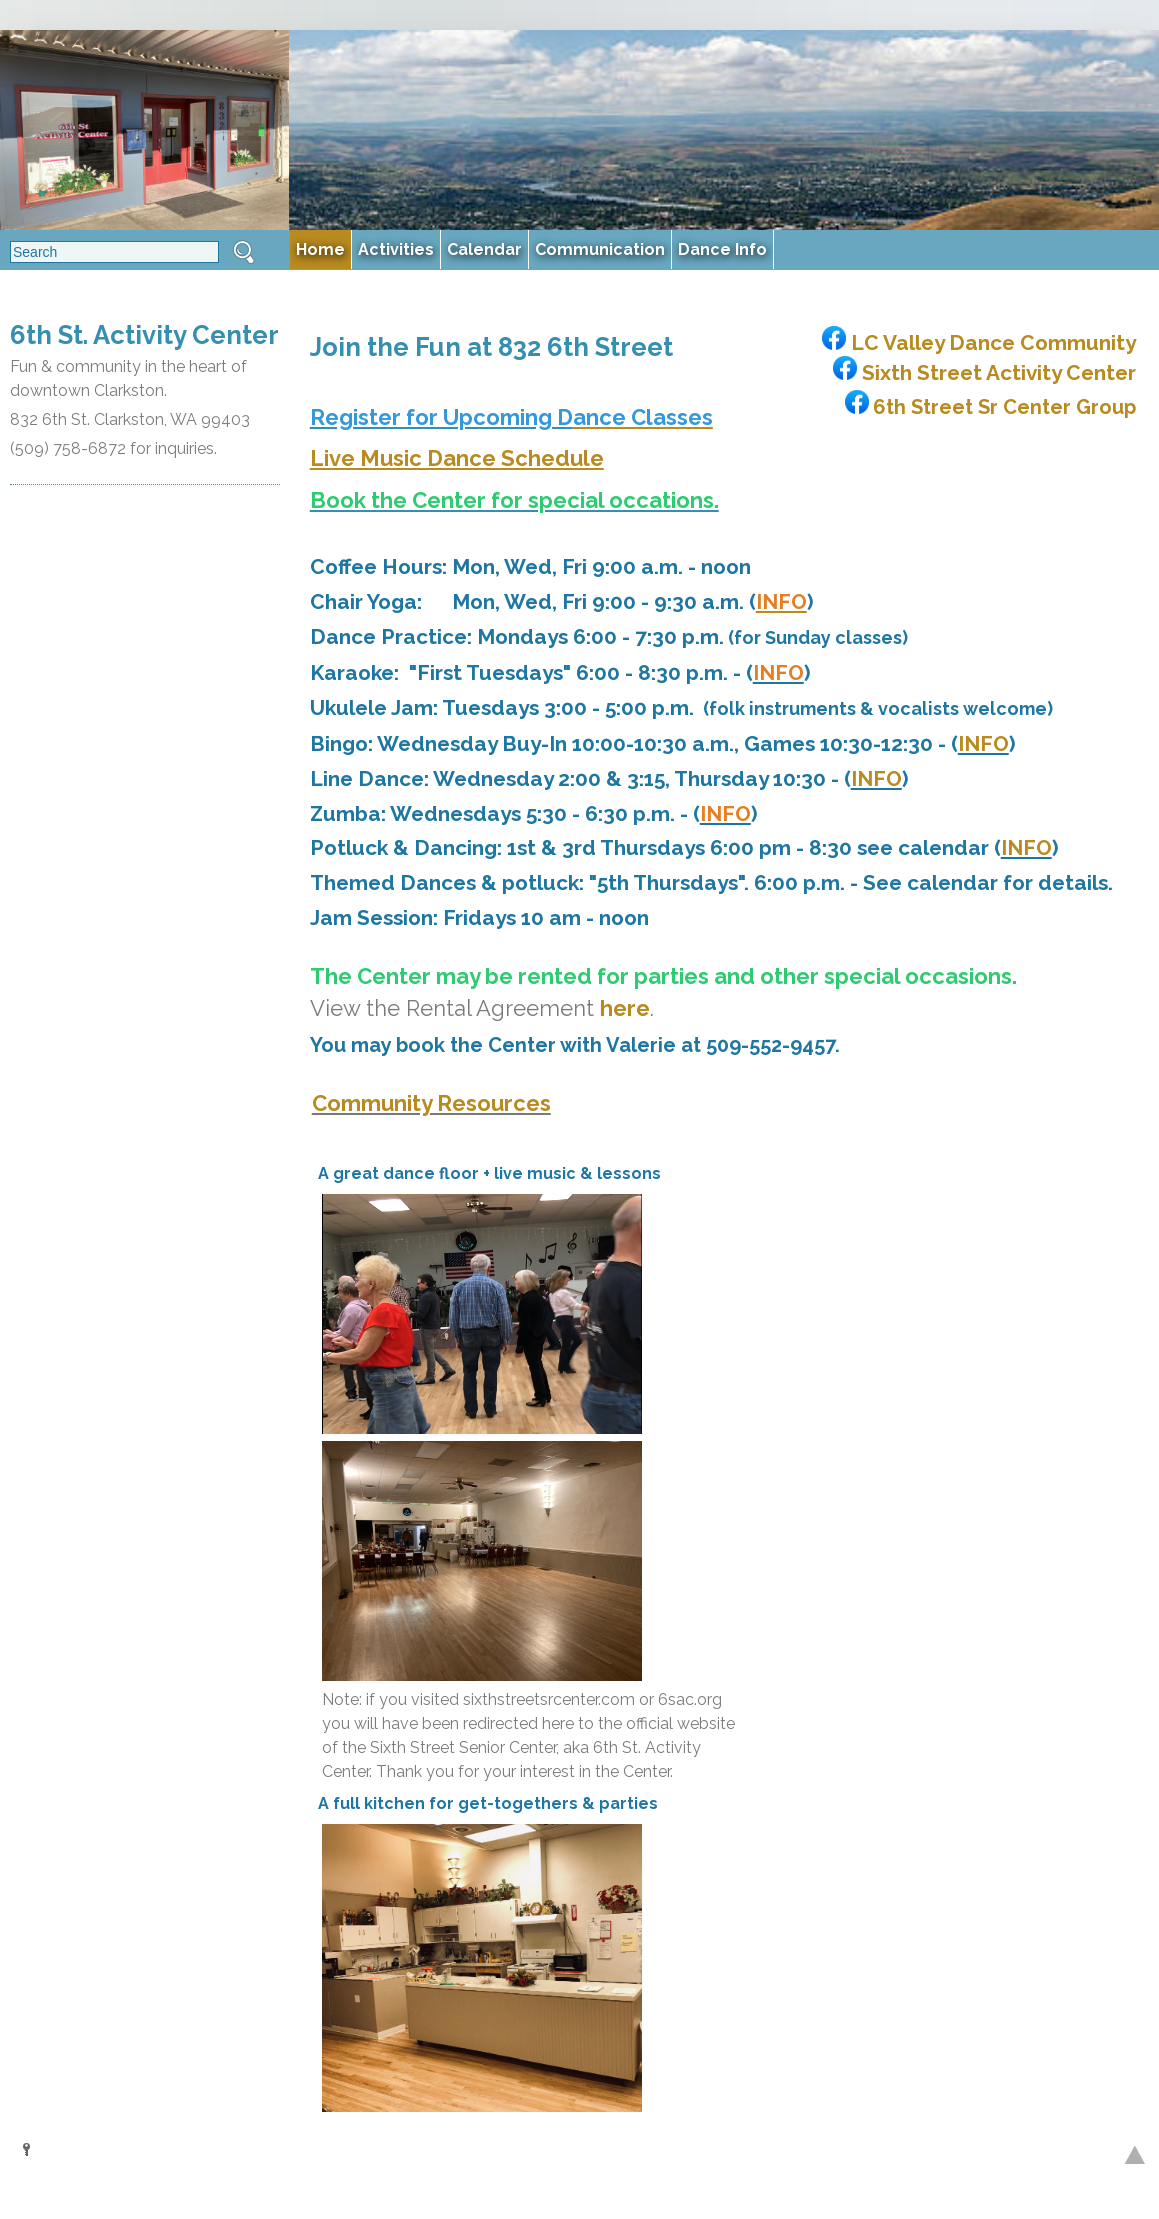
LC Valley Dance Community (976, 342)
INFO (983, 743)
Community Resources (431, 1103)
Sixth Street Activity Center (982, 372)
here (625, 1008)
